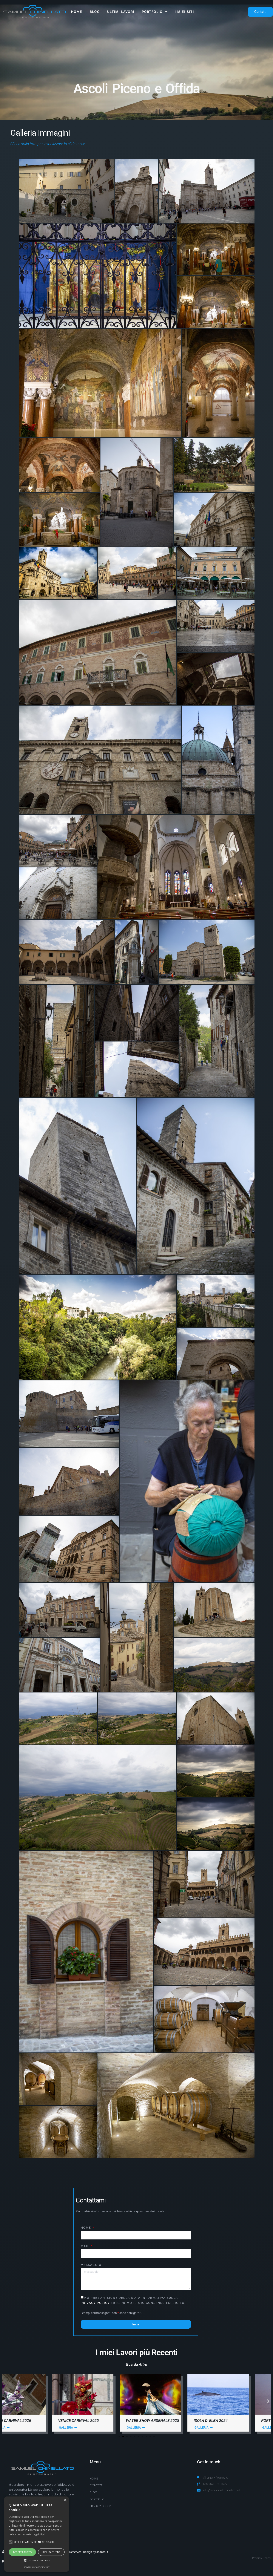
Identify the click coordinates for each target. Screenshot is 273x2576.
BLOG (93, 2492)
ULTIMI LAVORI (120, 12)
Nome (86, 2227)
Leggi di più (39, 2534)
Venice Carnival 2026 (30, 2420)
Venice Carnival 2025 (98, 2420)
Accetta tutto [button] (22, 2552)
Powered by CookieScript (36, 2567)
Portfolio (154, 11)
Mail (86, 2246)
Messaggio (91, 2265)
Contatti (96, 2485)
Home (76, 12)
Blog (95, 12)
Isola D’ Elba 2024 (231, 2420)
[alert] (36, 2534)
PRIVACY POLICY (100, 2506)
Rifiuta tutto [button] (51, 2552)
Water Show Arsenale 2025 (172, 2420)
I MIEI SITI (184, 12)
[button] (5, 2401)
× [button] (65, 2500)
